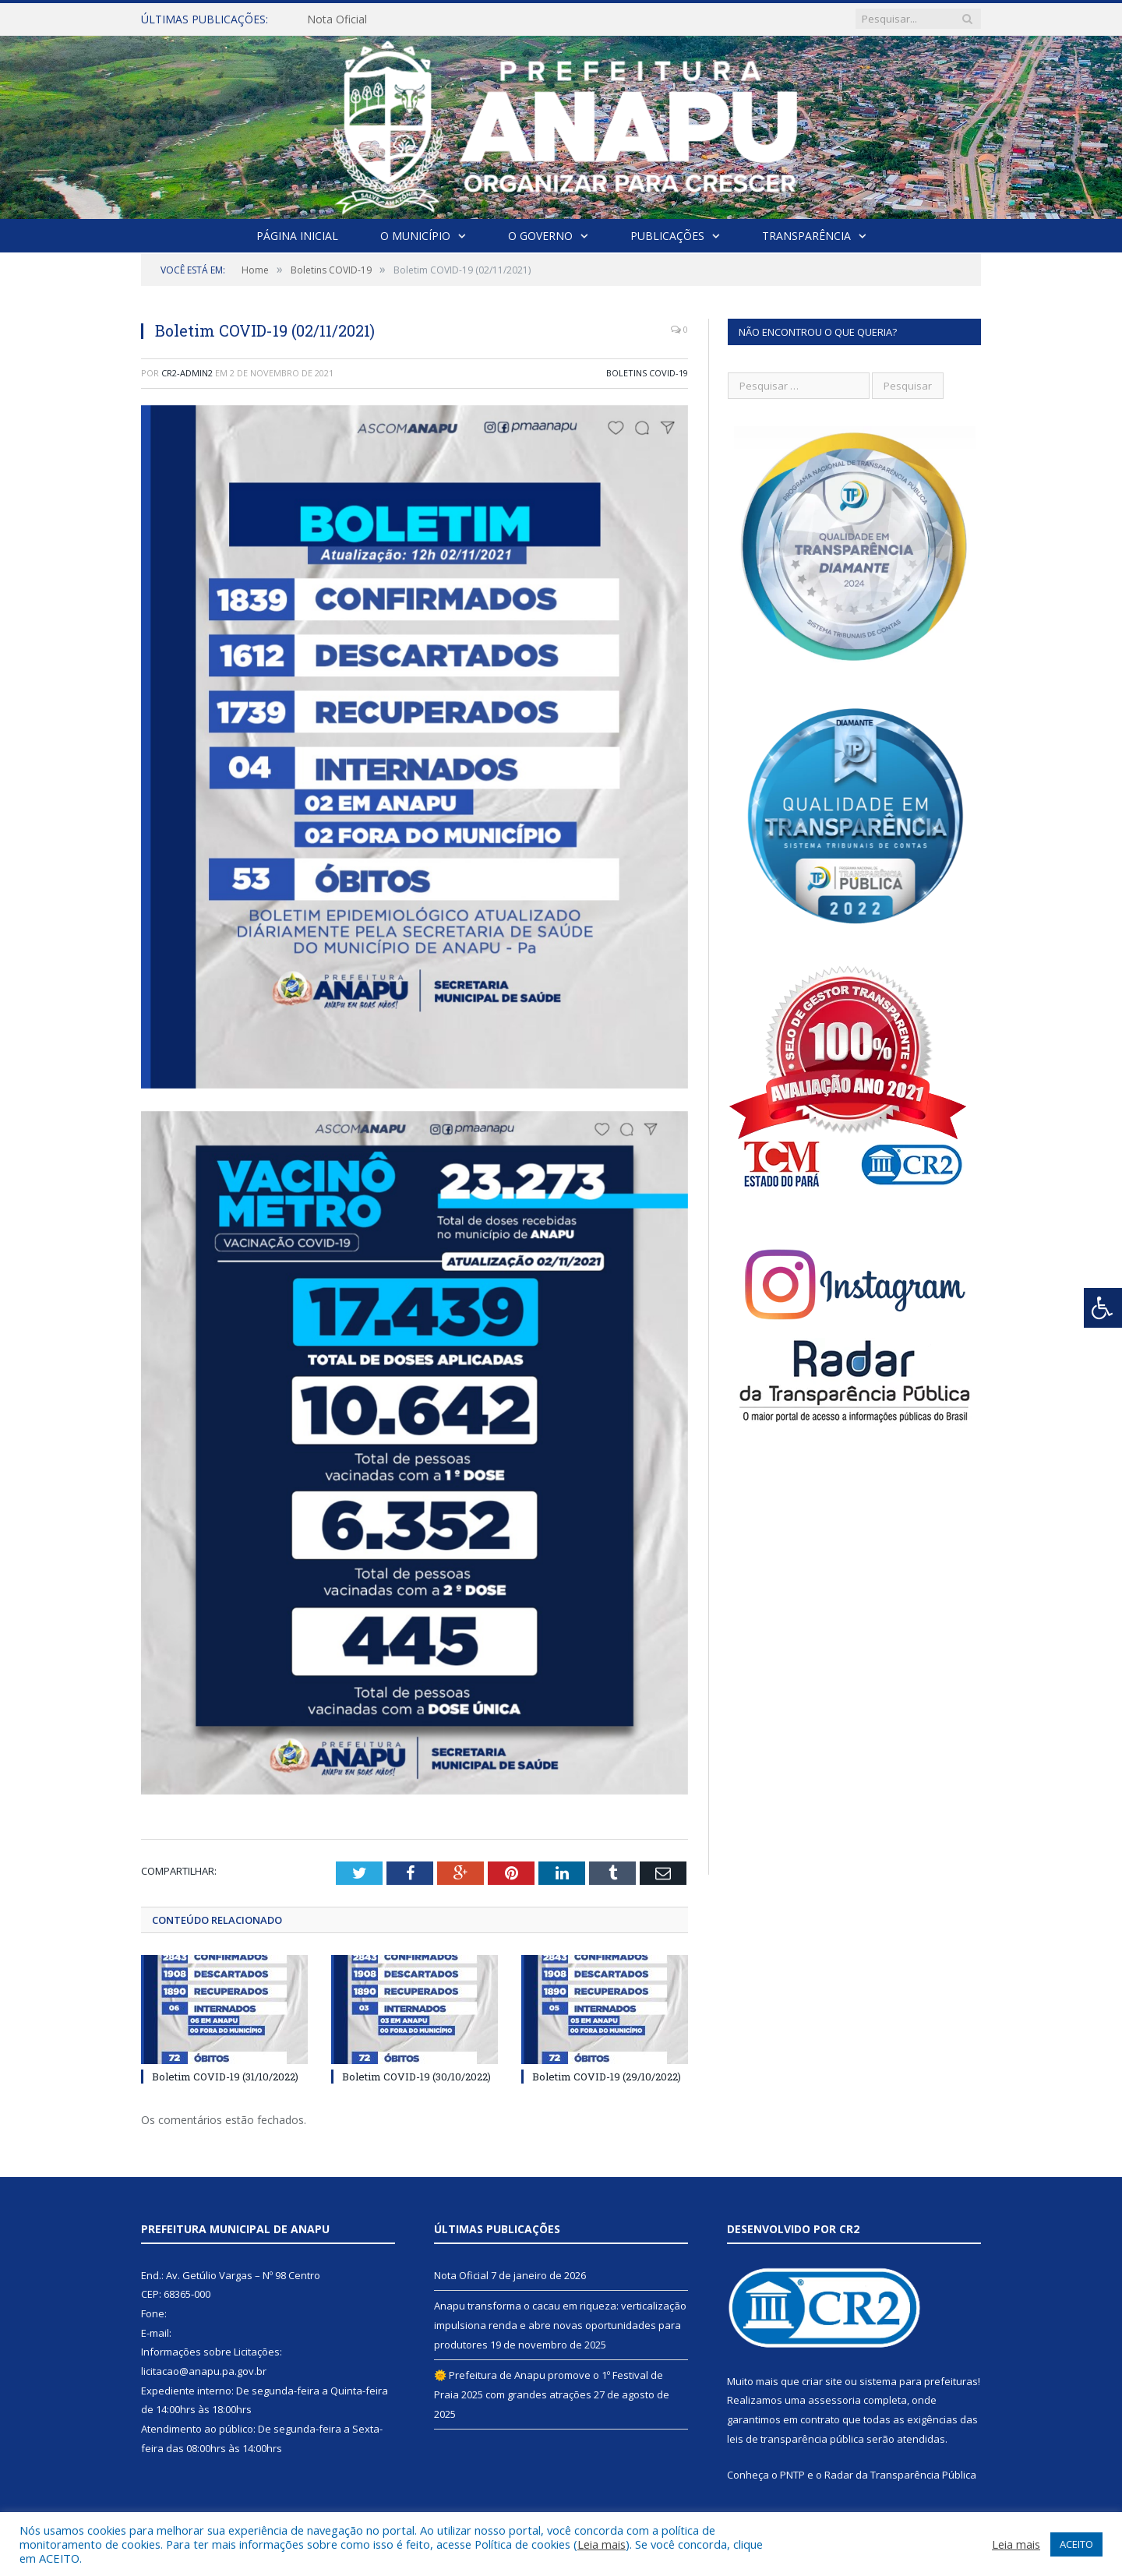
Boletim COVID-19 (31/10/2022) (225, 2077)
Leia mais (601, 2544)
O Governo (540, 235)
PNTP (792, 2475)
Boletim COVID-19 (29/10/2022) (606, 2077)
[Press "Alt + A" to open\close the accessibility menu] (1103, 1308)
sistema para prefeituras (918, 2381)
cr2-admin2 (187, 373)
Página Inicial (297, 235)
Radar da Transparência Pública (900, 2475)
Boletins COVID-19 (647, 373)
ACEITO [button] (1076, 2544)
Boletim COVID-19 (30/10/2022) (416, 2077)
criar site (822, 2381)
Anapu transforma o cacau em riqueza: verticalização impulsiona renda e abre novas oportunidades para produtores (560, 2325)
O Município (415, 235)
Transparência (806, 235)
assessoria (834, 2400)
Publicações (667, 235)
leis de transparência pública (795, 2439)
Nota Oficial (337, 19)
